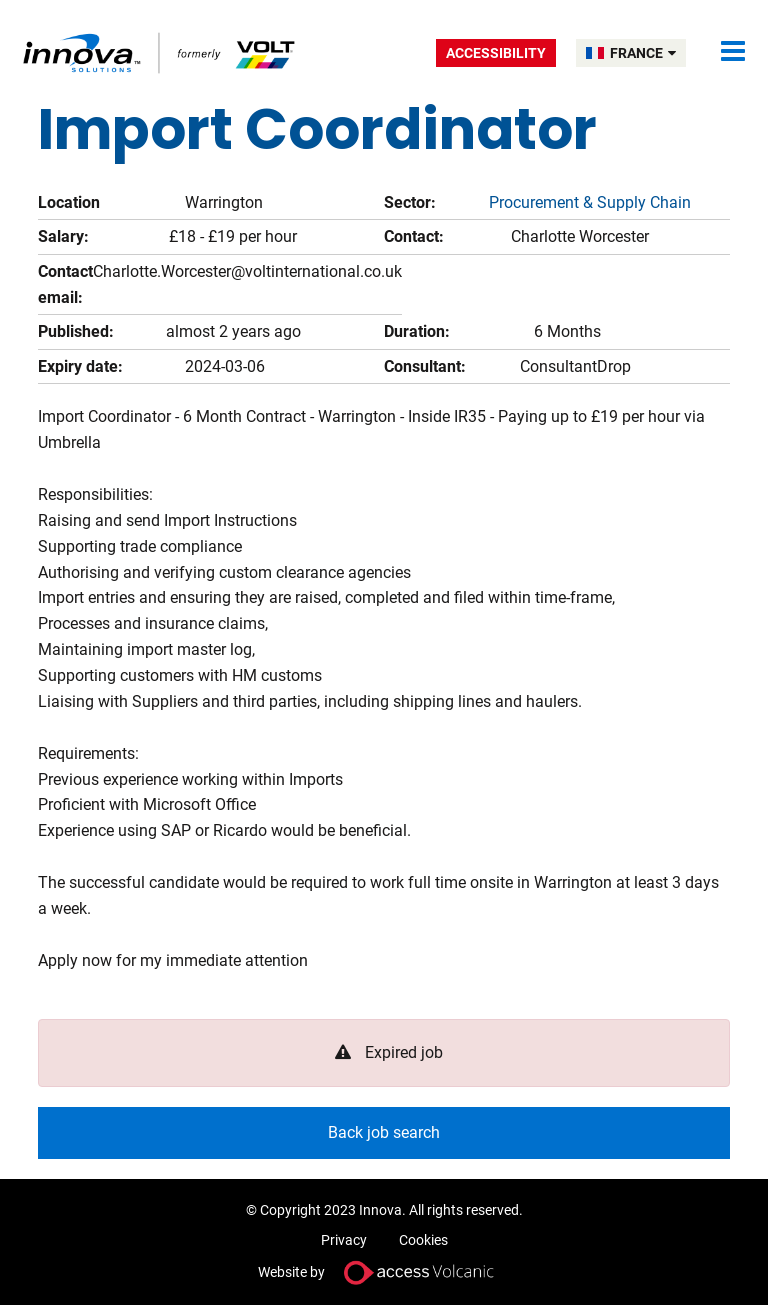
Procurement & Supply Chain (590, 202)
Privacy (344, 1240)
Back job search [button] (384, 1132)
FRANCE (643, 53)
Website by (384, 1272)
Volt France (160, 52)
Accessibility (496, 53)
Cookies (423, 1240)
